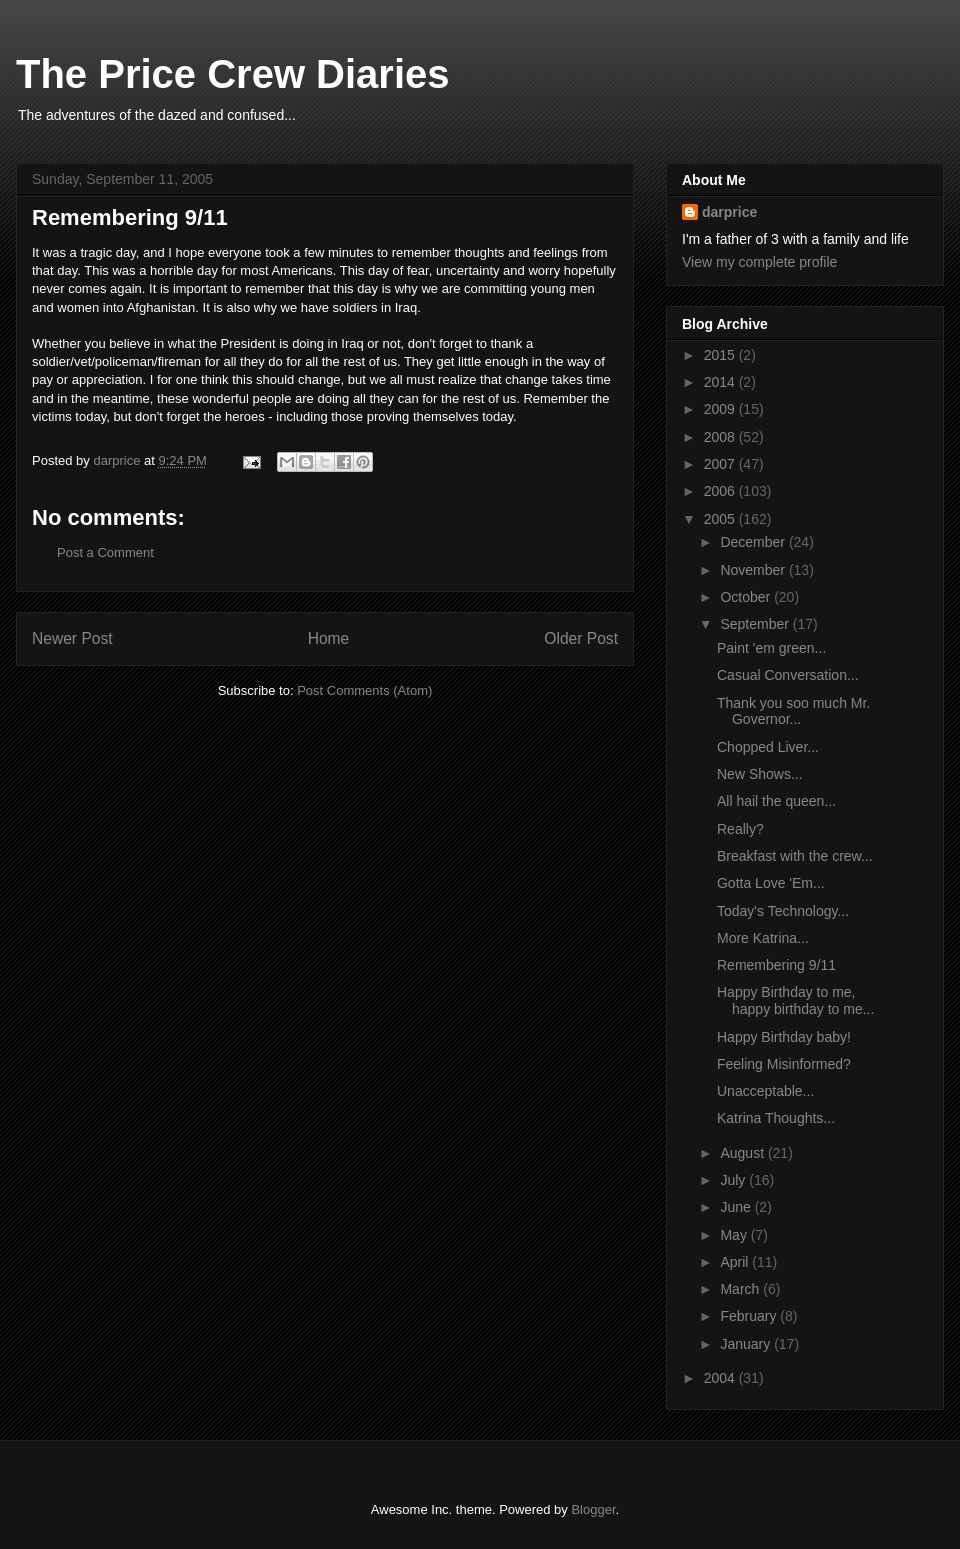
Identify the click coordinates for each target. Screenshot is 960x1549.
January (747, 1344)
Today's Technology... (783, 911)
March (741, 1289)
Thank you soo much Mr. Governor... (793, 711)
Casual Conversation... (788, 675)
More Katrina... (763, 938)
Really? (740, 829)
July (734, 1180)
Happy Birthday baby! (784, 1037)
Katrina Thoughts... (776, 1118)
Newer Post (72, 638)
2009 (721, 409)
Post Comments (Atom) (364, 690)
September (756, 624)
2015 (721, 355)
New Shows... (760, 774)
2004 (721, 1378)
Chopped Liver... (768, 747)
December (754, 542)
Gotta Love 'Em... (771, 883)
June (737, 1207)
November (754, 570)
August (743, 1153)
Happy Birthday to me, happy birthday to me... (795, 1000)
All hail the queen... (776, 801)
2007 (721, 464)
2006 (721, 491)
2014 (721, 382)
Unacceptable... (765, 1091)
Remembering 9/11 (776, 965)
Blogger (593, 1509)
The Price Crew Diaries (233, 74)
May (735, 1235)
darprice (729, 212)
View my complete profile (759, 262)
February (750, 1316)
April (736, 1262)
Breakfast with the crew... (795, 856)
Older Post (581, 638)
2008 (721, 437)
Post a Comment (105, 552)
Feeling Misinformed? (784, 1064)
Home (329, 638)
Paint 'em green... (771, 648)
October (747, 597)
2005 (721, 519)
